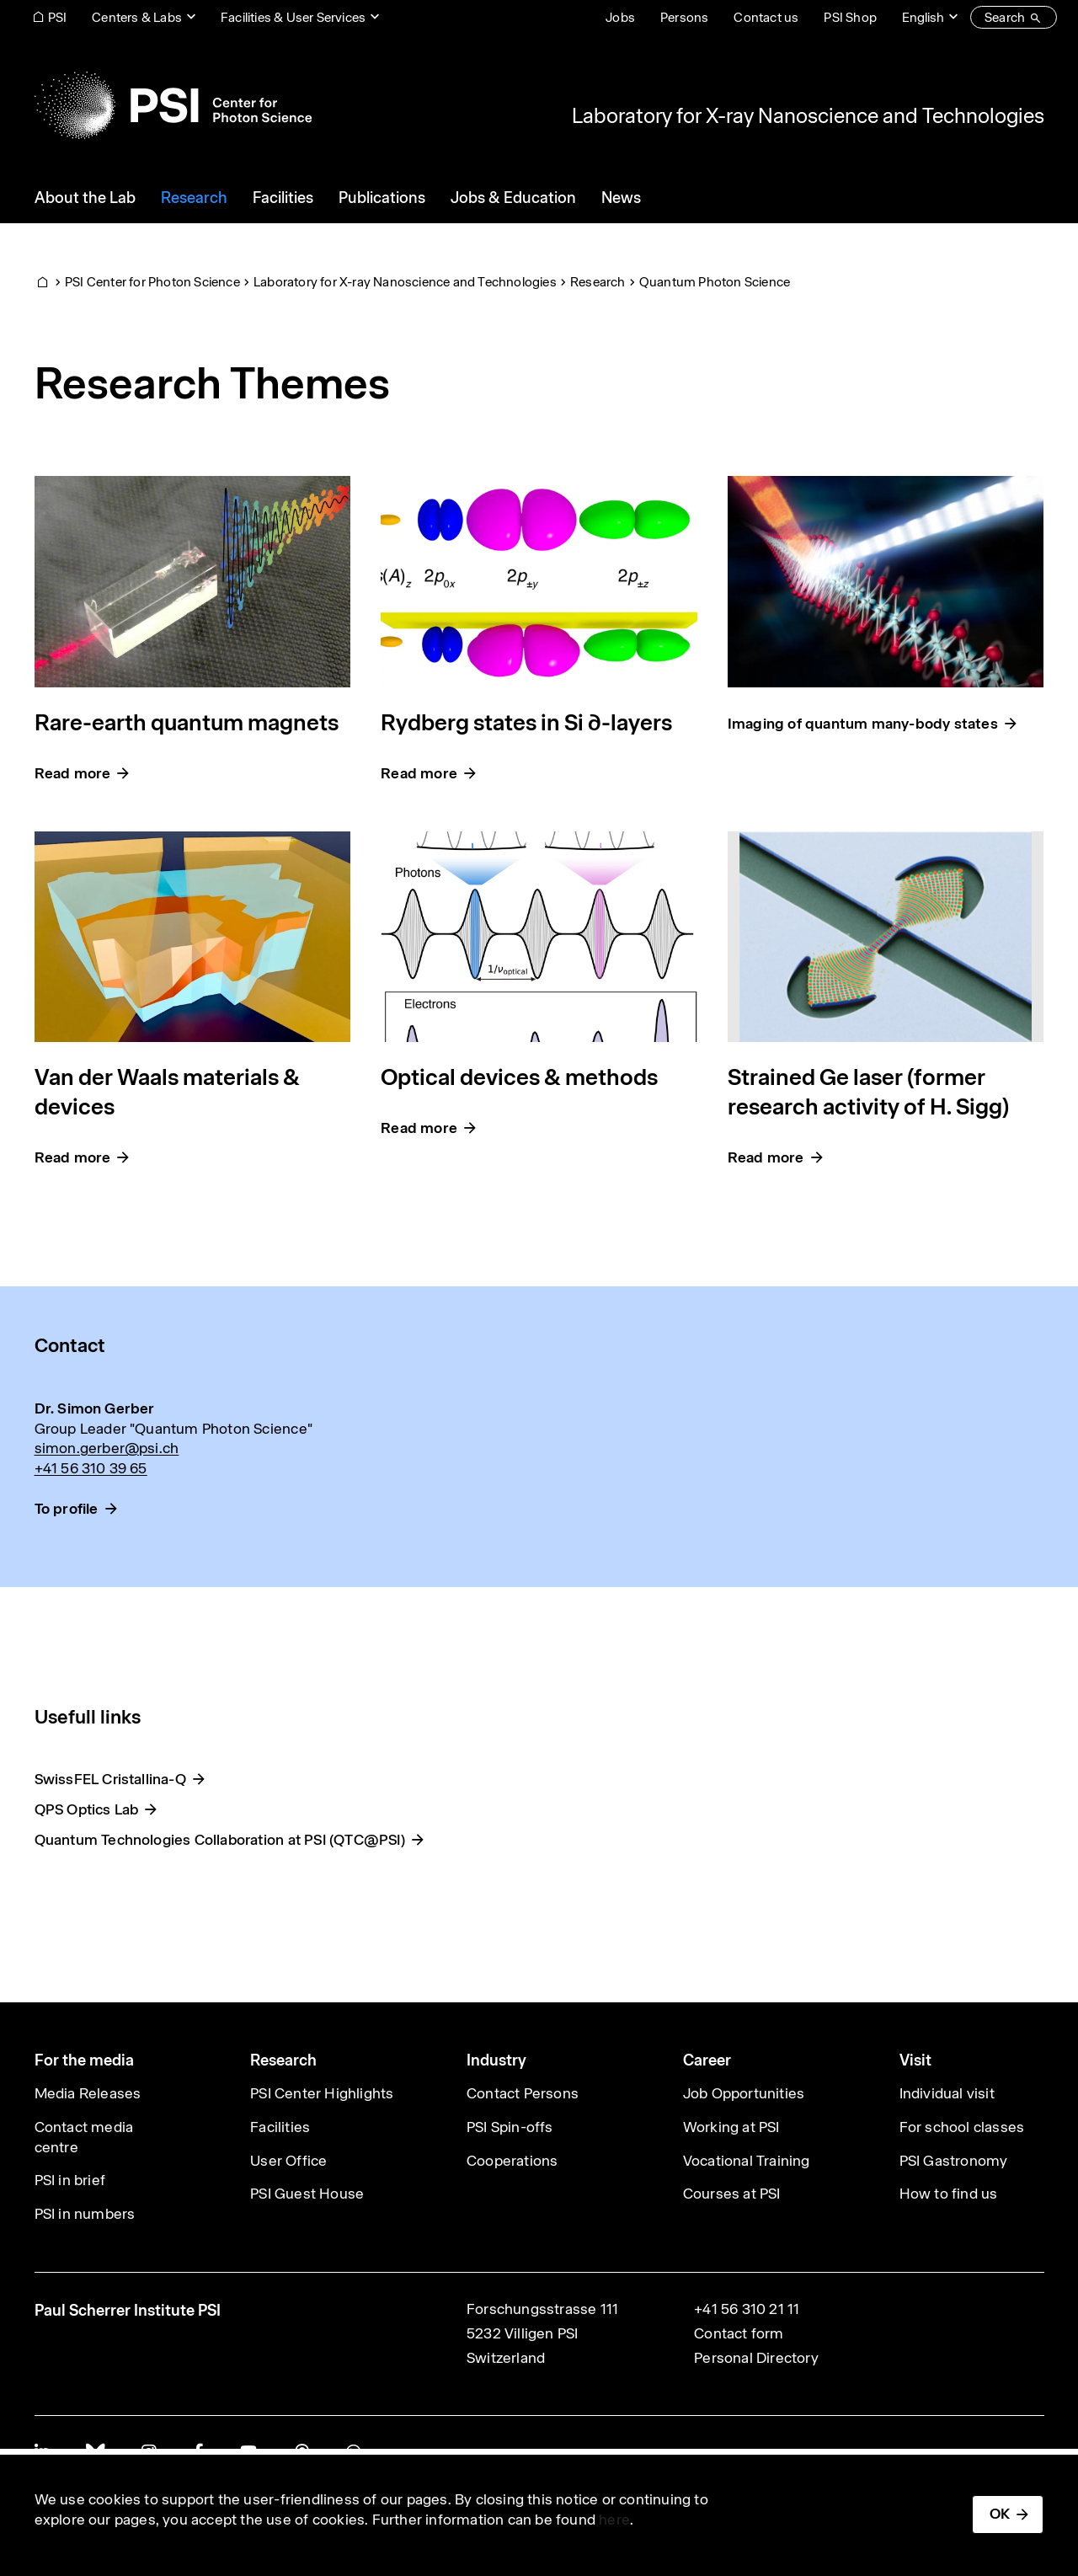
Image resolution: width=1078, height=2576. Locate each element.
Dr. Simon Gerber (95, 1408)
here (614, 2519)
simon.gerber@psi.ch (107, 1448)
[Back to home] (173, 105)
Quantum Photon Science (714, 282)
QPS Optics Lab (87, 1809)
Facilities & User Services (293, 17)
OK (1000, 2513)
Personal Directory (756, 2357)
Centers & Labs (137, 17)
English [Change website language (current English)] (923, 17)
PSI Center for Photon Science (152, 282)
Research (598, 282)
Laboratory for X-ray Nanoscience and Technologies (808, 115)
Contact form (738, 2333)
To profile (67, 1508)
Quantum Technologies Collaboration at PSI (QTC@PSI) (220, 1839)
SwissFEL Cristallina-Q (110, 1779)
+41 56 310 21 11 (746, 2309)
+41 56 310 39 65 (91, 1468)
